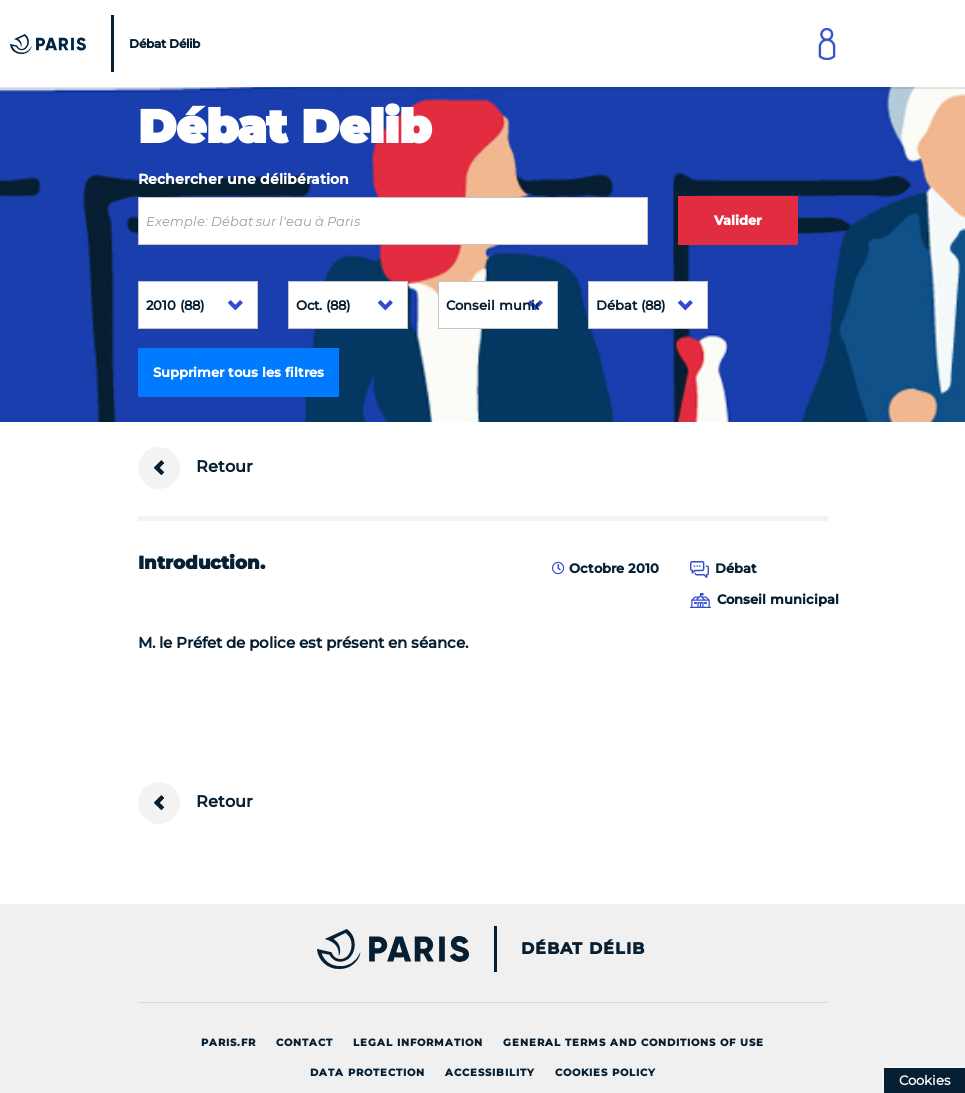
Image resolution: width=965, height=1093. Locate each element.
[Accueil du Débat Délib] (107, 43)
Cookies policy (605, 1072)
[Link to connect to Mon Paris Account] (827, 43)
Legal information (418, 1042)
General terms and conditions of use (633, 1042)
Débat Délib (583, 949)
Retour (195, 468)
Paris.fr (228, 1042)
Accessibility (490, 1072)
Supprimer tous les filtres (238, 372)
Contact (304, 1042)
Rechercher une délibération (243, 179)
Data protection (367, 1072)
